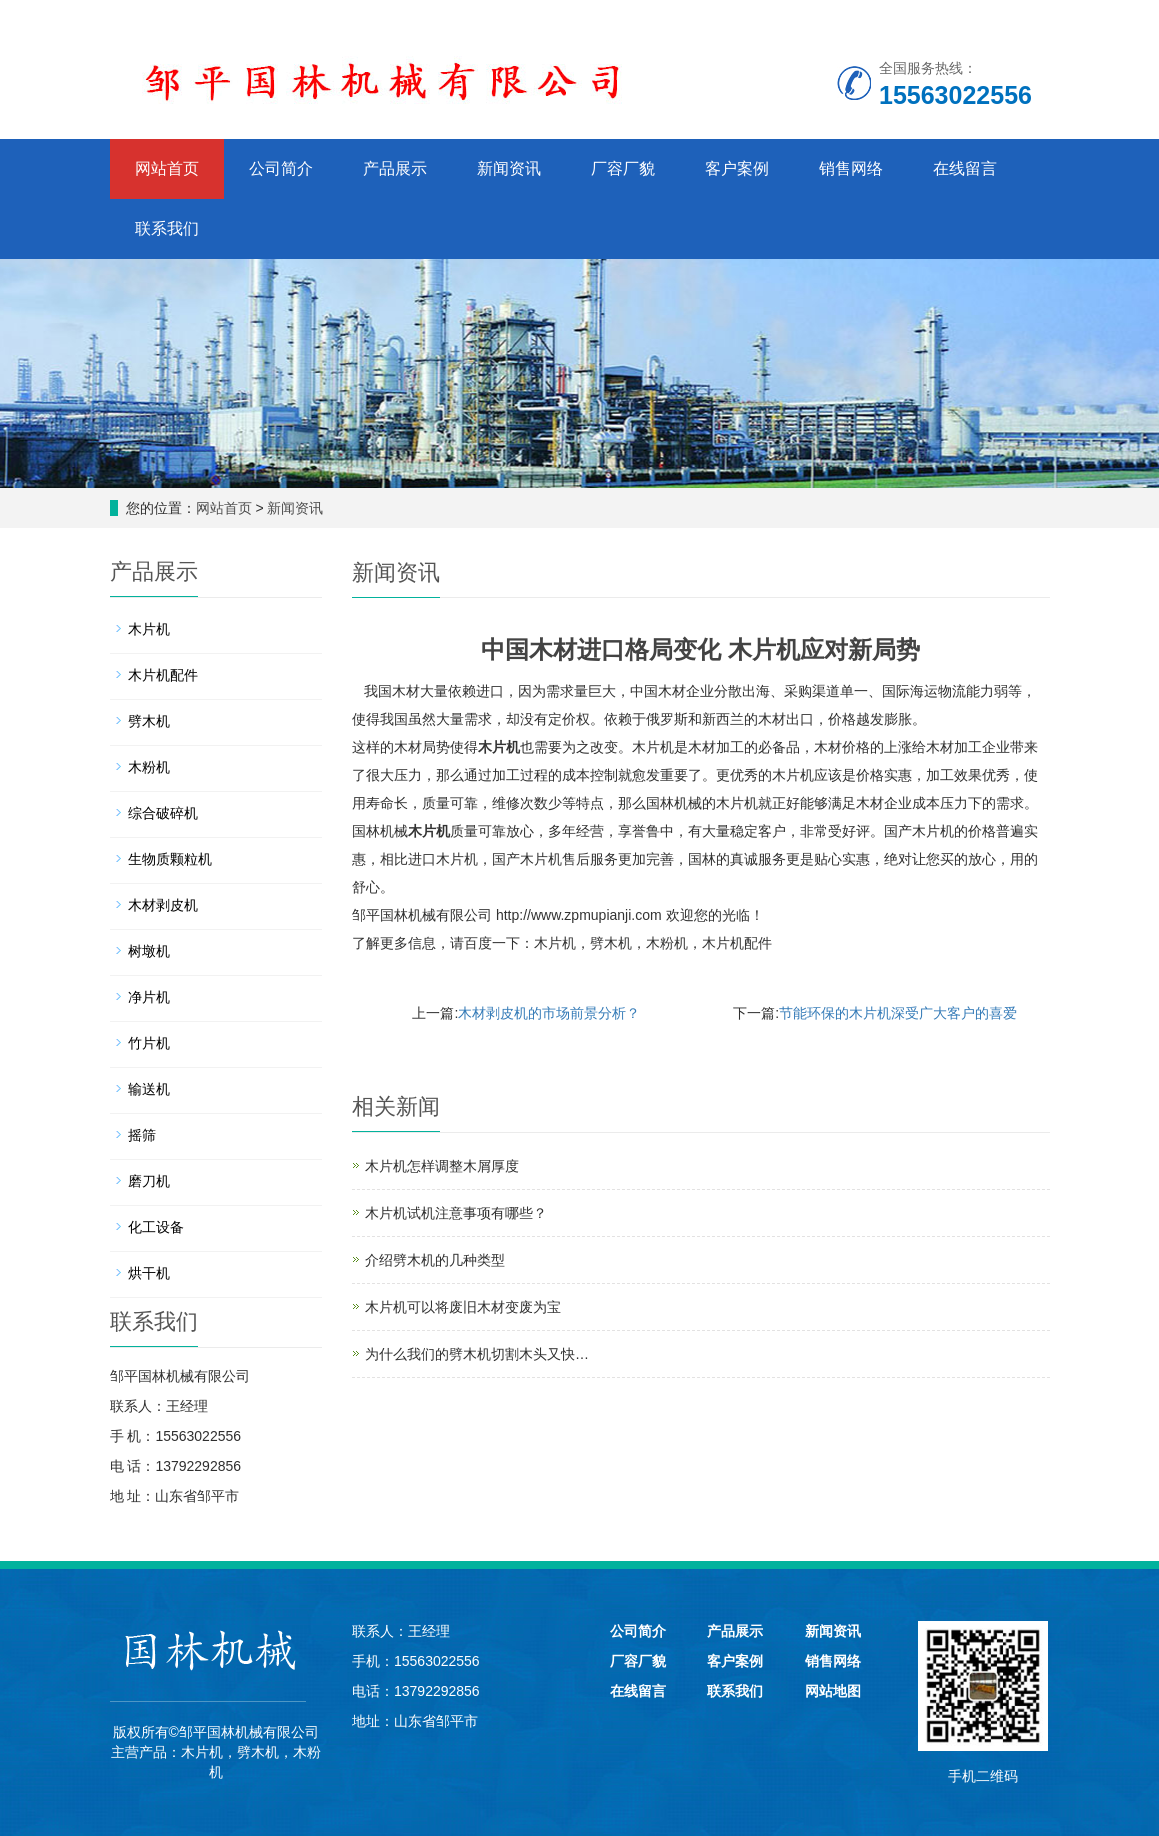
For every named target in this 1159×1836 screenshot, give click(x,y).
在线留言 (965, 168)
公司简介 (281, 168)
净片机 (149, 997)
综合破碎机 (163, 813)
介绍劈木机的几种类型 (435, 1260)
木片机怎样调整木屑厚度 (442, 1166)
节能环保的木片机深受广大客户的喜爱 (898, 1013)
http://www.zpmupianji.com (579, 915)
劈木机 (611, 943)
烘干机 (149, 1273)
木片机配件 (737, 943)
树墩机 (149, 951)
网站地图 (833, 1691)
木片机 (499, 747)
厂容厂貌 (623, 168)
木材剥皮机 (163, 905)
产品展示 (395, 168)
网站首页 (167, 168)
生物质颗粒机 (170, 859)
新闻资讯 (509, 168)
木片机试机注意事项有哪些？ (456, 1213)
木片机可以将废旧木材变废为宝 (463, 1307)
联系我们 (167, 228)
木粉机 (667, 943)
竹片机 (149, 1043)
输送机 (149, 1089)
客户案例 (737, 168)
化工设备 (156, 1227)
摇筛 (142, 1135)
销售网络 (851, 168)
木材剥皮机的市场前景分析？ (549, 1013)
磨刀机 (149, 1181)
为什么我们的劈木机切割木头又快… (477, 1354)
